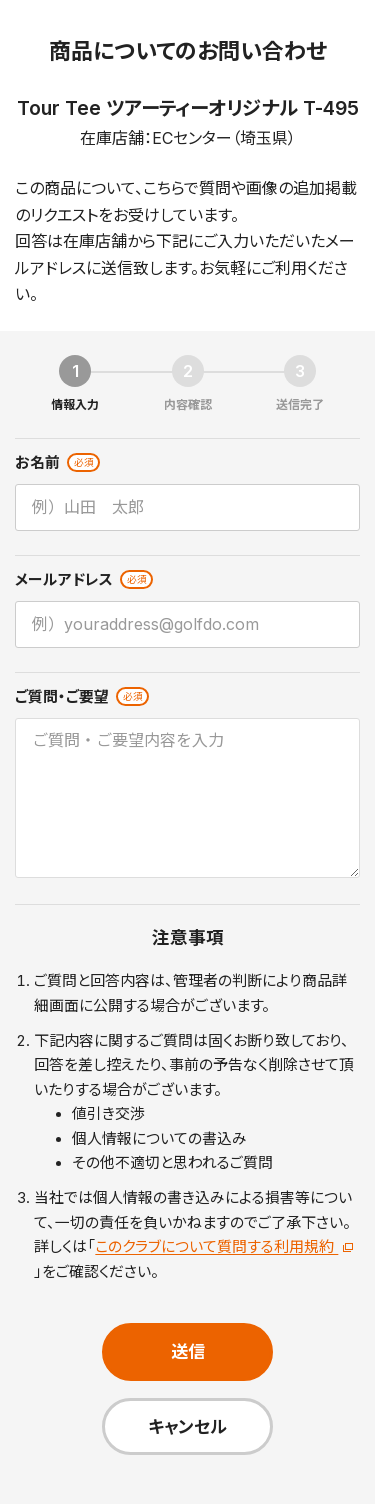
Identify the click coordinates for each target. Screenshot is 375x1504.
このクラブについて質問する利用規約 (223, 1247)
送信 (188, 1351)
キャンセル (187, 1426)
